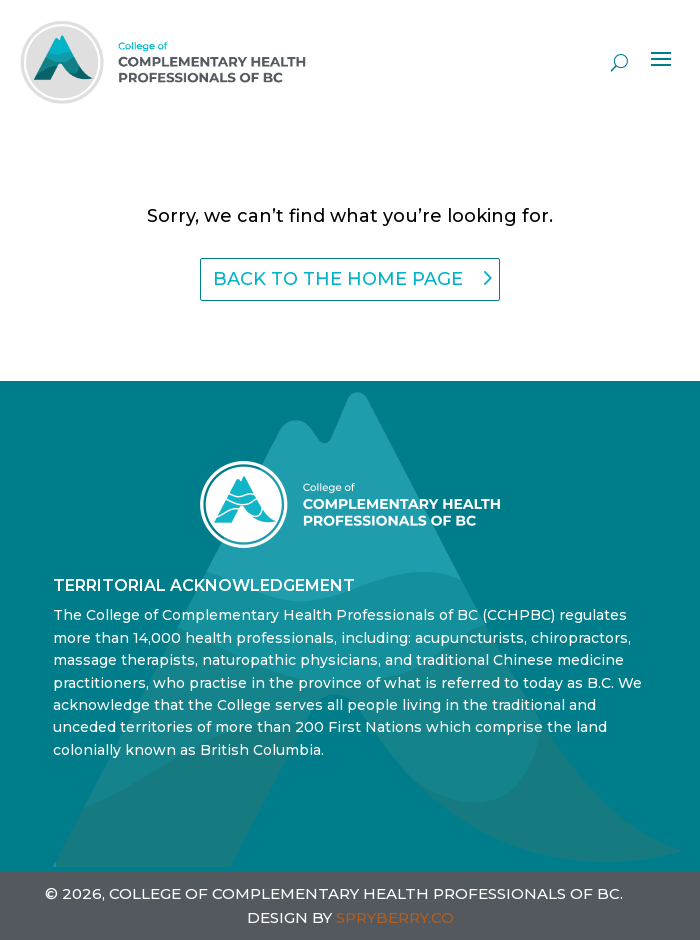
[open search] (619, 62)
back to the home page (338, 279)
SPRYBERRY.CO (395, 917)
